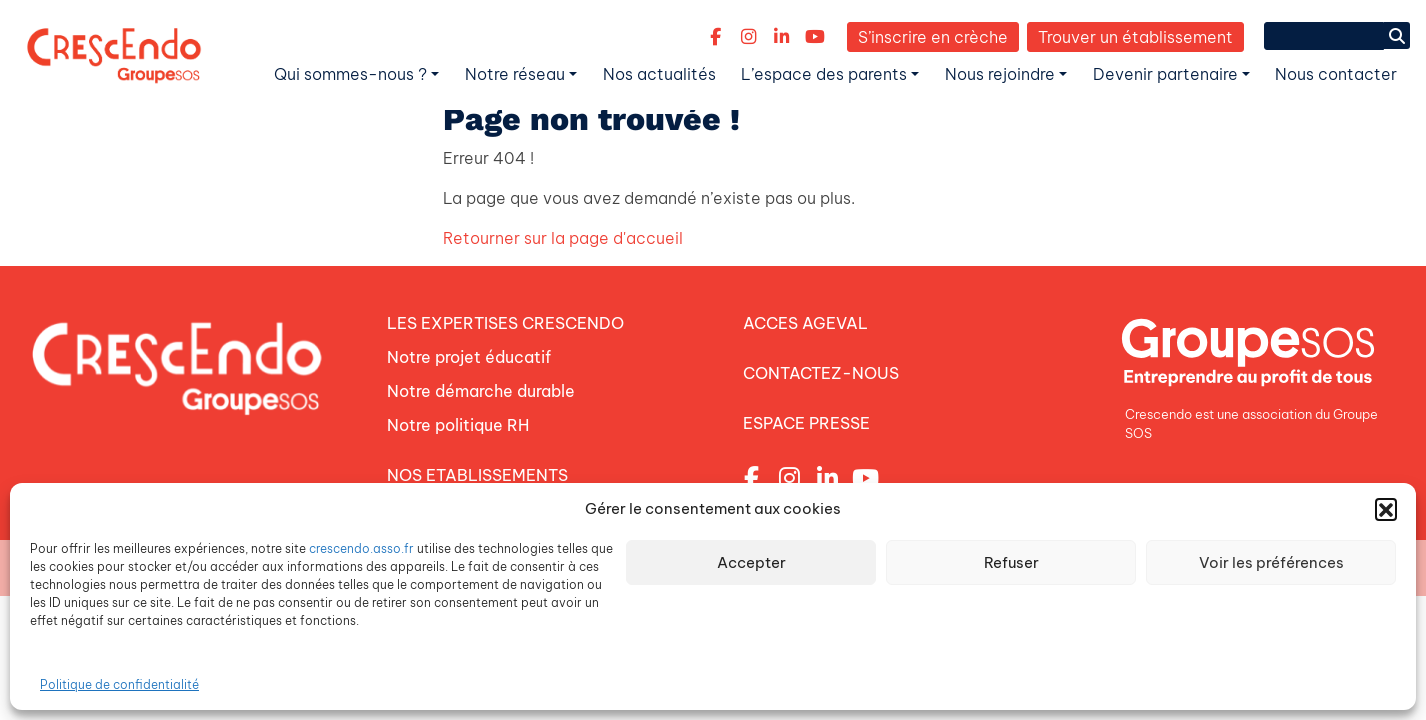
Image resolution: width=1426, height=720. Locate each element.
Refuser (1011, 562)
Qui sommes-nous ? (350, 74)
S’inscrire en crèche (933, 37)
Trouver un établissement (1135, 37)
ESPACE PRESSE (806, 423)
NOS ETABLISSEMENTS (477, 475)
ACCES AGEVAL (805, 323)
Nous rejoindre (1000, 74)
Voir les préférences (1271, 562)
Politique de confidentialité (119, 684)
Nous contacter (1336, 74)
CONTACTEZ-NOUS (821, 373)
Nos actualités (659, 74)
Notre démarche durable (481, 391)
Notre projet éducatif (469, 357)
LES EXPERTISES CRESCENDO (505, 323)
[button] (1386, 509)
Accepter (751, 562)
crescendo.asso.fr (361, 548)
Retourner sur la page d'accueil (563, 238)
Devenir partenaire (1165, 74)
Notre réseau (515, 74)
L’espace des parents (824, 74)
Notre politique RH (458, 425)
